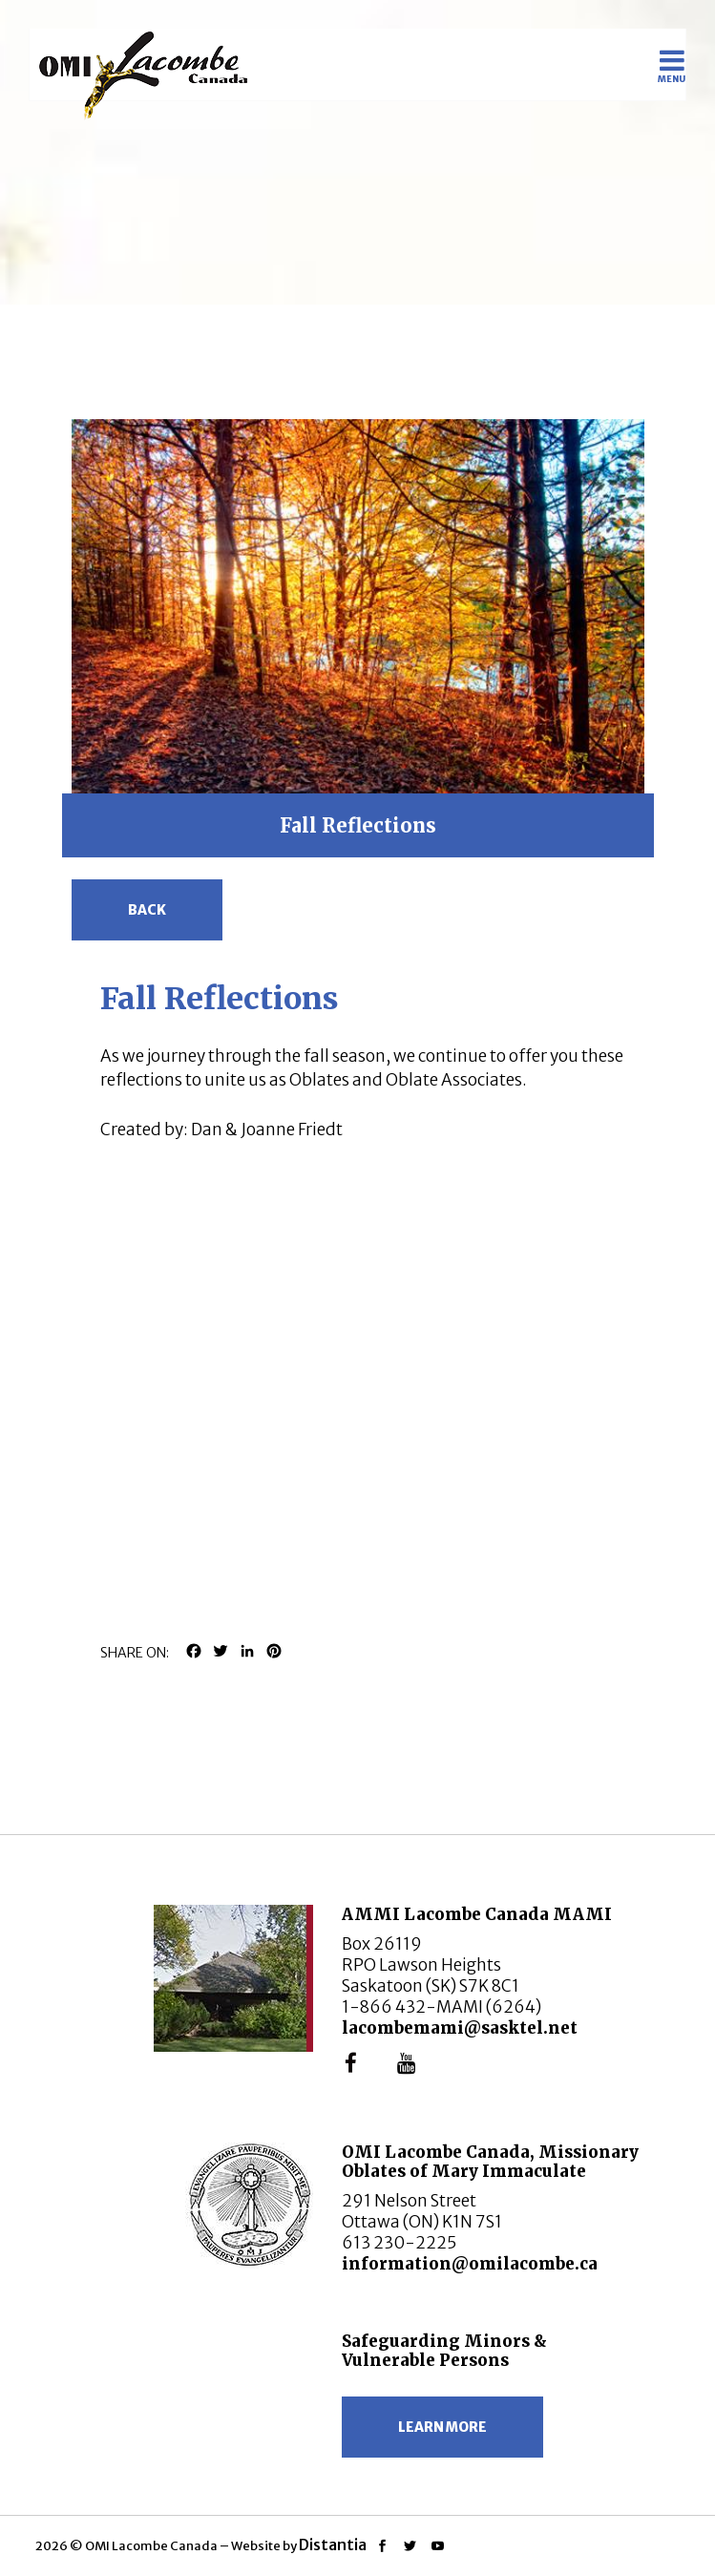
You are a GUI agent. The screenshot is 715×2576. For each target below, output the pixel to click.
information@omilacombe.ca (470, 2263)
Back (147, 909)
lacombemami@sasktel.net (460, 2027)
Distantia (333, 2544)
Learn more (442, 2427)
